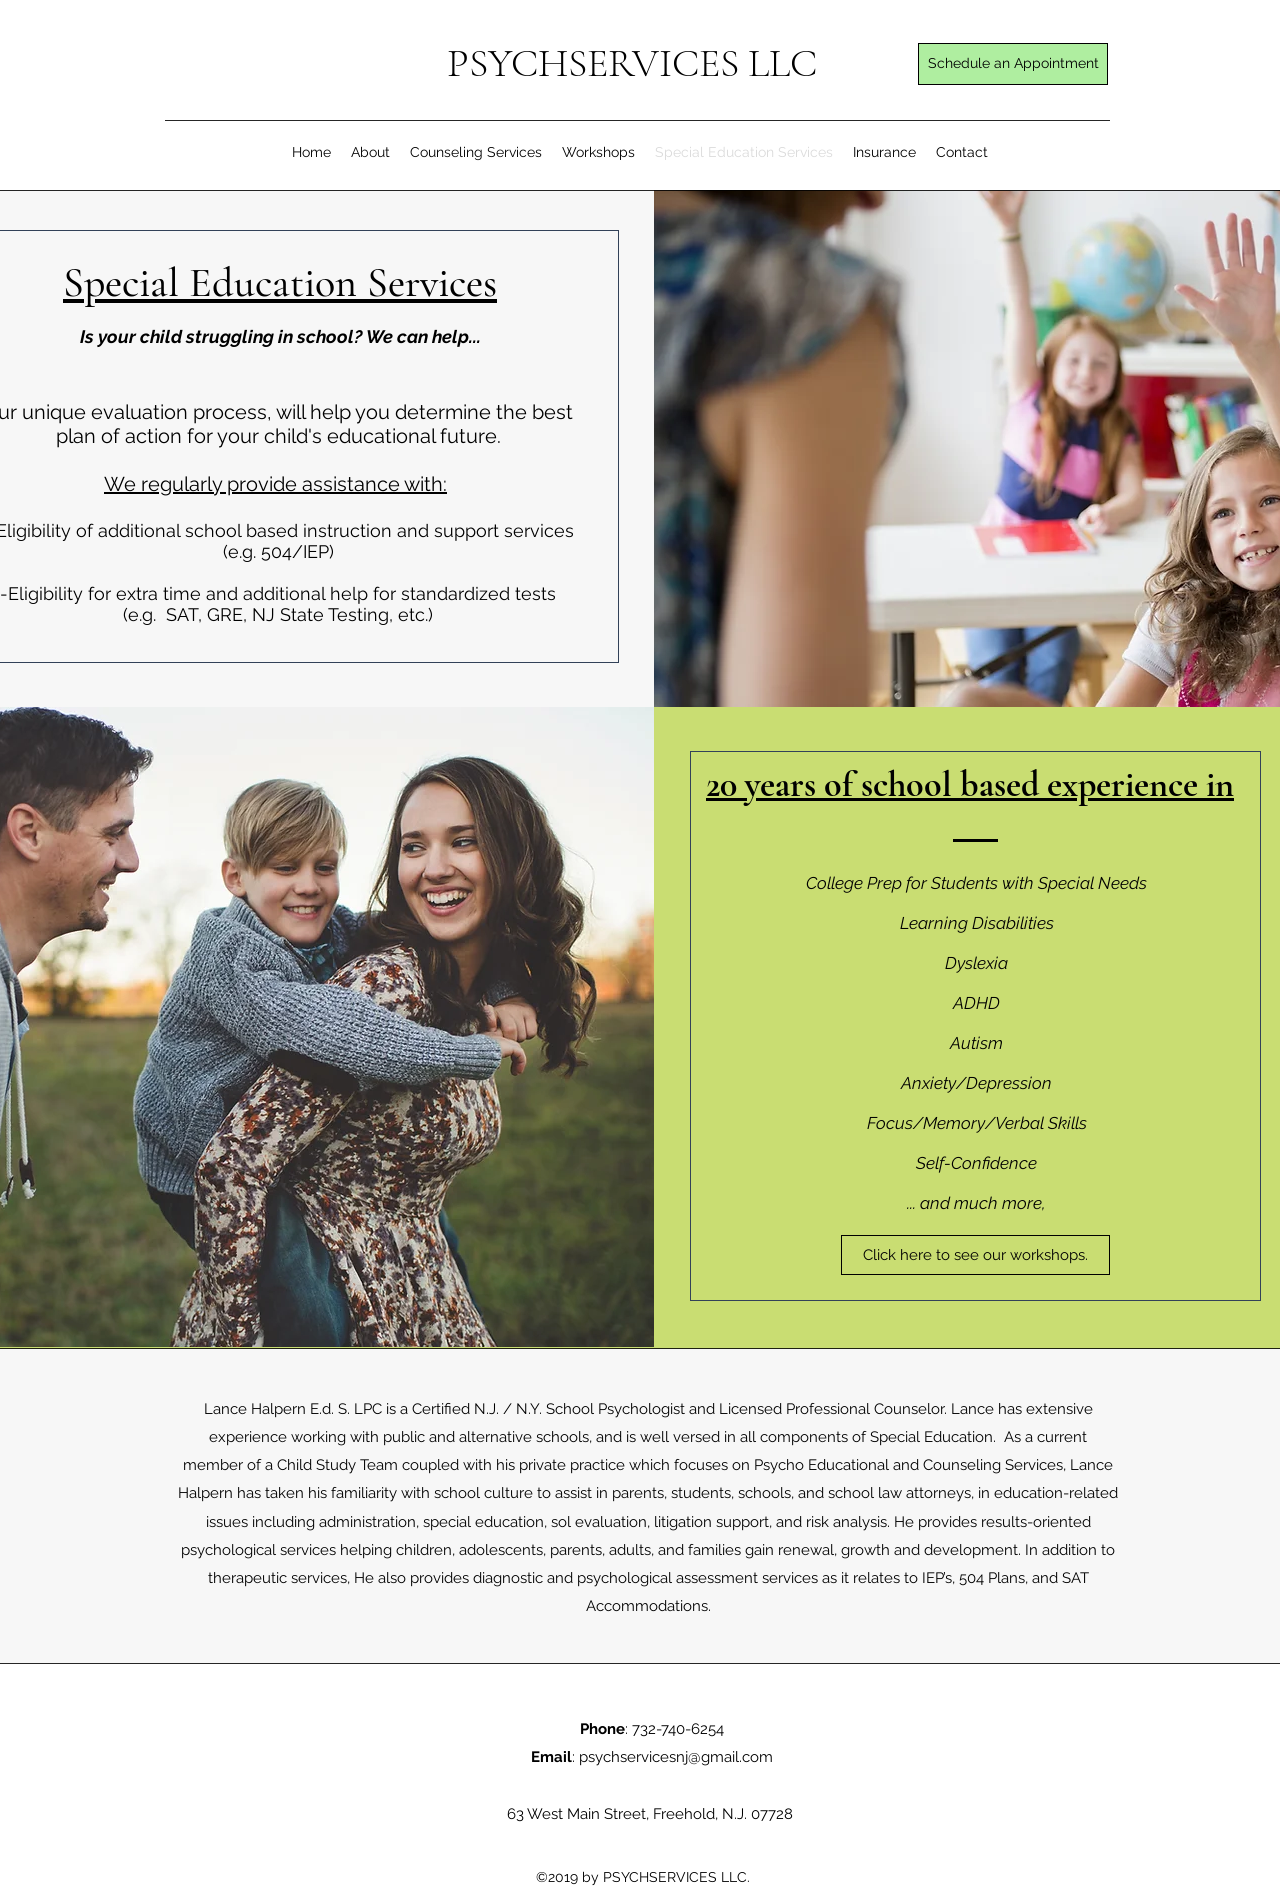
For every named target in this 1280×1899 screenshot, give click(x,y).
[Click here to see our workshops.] (975, 1255)
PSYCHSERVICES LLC (632, 63)
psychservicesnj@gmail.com (676, 1757)
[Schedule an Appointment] (1013, 64)
